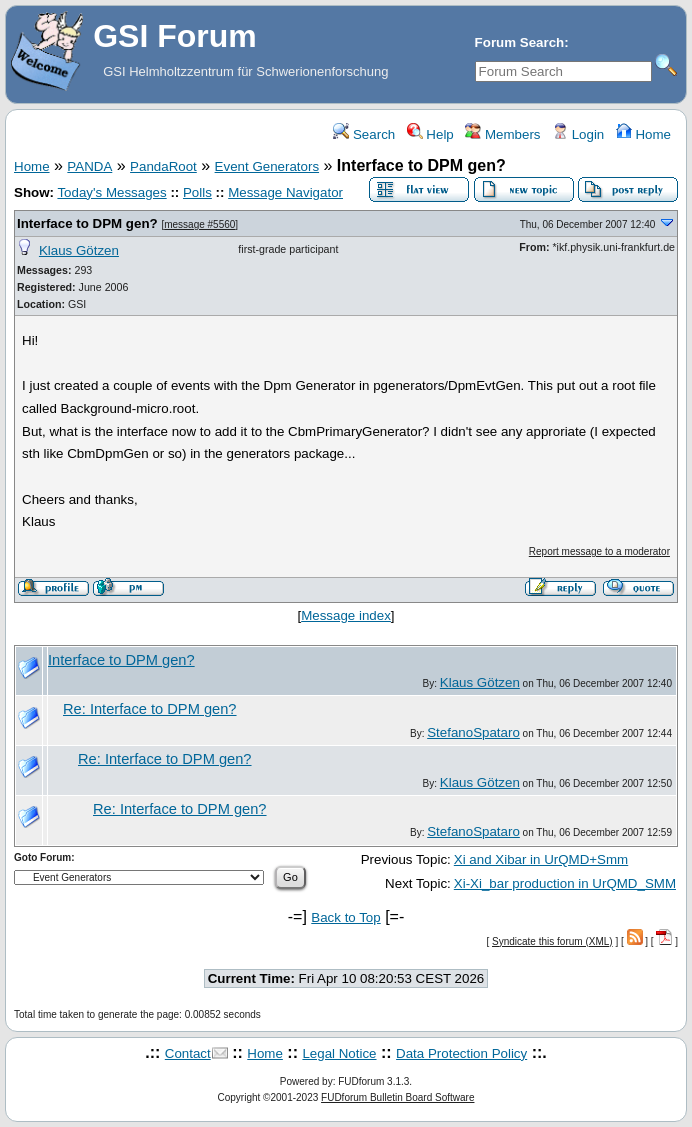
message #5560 (199, 224)
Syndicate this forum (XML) (552, 941)
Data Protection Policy (461, 1053)
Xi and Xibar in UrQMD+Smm (541, 859)
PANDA (89, 166)
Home (643, 134)
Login (578, 134)
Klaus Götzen (79, 250)
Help (430, 134)
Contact (188, 1053)
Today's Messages (111, 192)
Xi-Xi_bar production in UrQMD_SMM (565, 883)
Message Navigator (285, 192)
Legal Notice (339, 1053)
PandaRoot (163, 166)
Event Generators (267, 166)
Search (364, 134)
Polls (197, 192)
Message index (346, 615)
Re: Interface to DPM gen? (150, 709)
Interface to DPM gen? (87, 223)
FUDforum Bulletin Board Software (397, 1097)
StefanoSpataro (473, 732)
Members (502, 134)
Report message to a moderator (599, 551)
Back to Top (345, 917)
